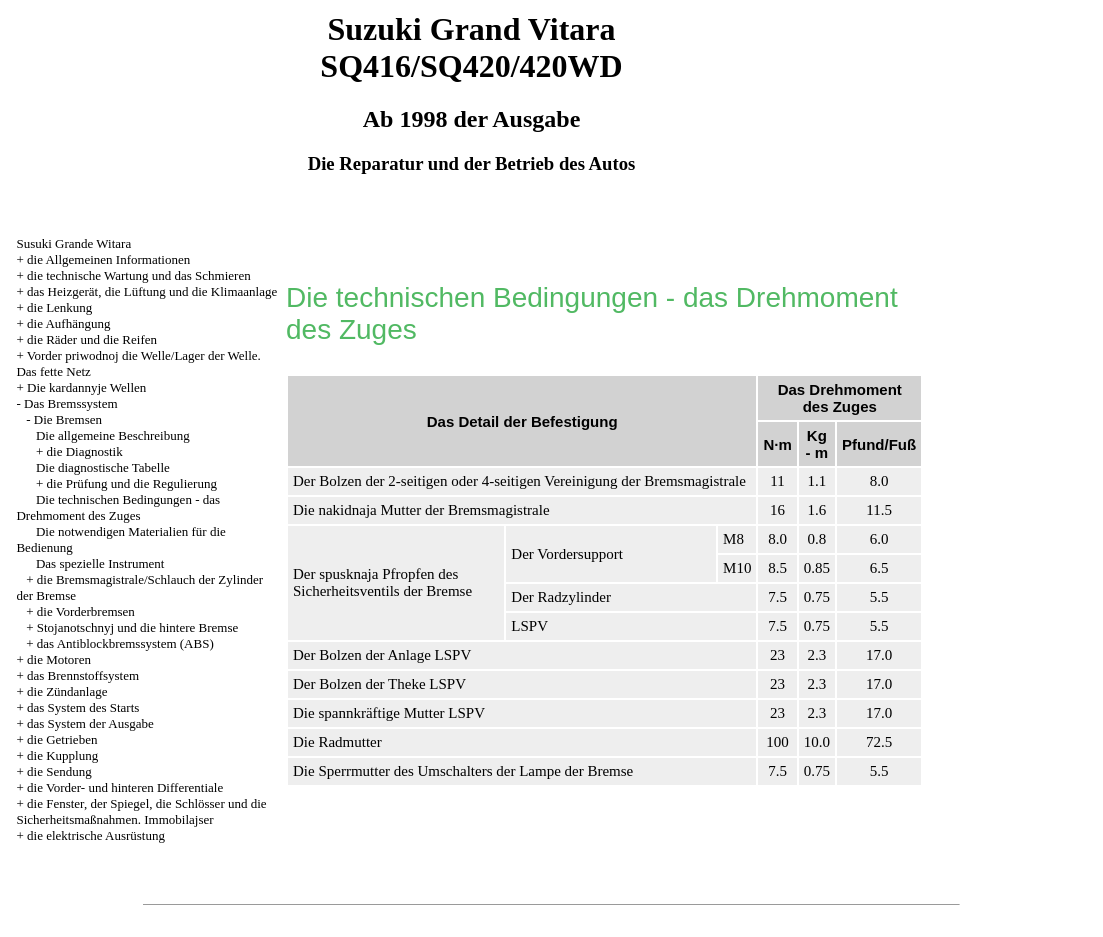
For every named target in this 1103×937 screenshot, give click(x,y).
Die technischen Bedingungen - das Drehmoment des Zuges (118, 507)
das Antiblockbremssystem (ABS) (125, 643)
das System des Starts (83, 707)
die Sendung (59, 771)
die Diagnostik (85, 451)
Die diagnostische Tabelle (103, 467)
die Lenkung (59, 307)
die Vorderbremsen (86, 611)
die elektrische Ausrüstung (96, 835)
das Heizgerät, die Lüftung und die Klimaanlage (152, 291)
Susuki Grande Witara (73, 243)
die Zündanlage (67, 691)
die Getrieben (62, 739)
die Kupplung (62, 755)
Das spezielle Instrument (100, 563)
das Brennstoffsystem (83, 675)
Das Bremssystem (71, 403)
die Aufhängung (68, 323)
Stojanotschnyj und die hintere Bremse (137, 627)
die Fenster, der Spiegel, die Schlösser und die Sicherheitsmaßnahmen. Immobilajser (141, 811)
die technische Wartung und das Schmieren (139, 275)
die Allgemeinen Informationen (108, 259)
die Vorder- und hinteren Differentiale (125, 787)
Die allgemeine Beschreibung (113, 435)
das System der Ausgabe (90, 723)
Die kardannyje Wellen (86, 387)
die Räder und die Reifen (92, 339)
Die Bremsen (68, 419)
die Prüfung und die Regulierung (132, 483)
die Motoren (59, 659)
